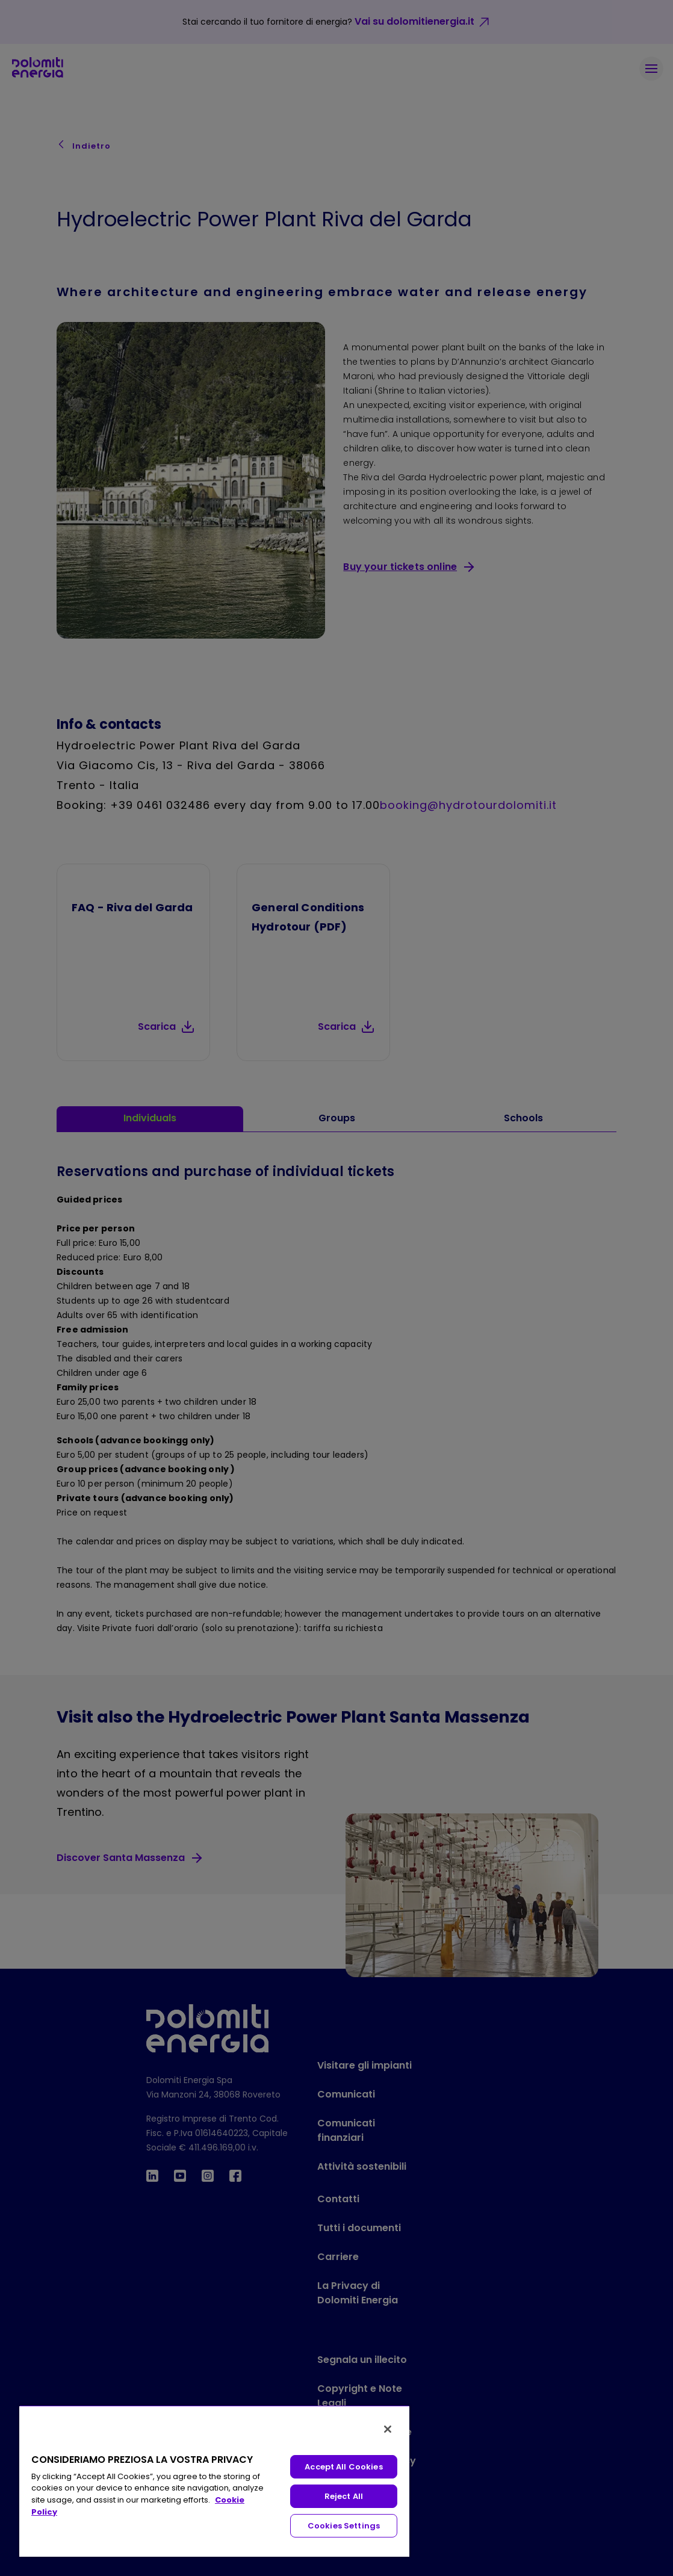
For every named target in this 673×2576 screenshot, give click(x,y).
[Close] (387, 2429)
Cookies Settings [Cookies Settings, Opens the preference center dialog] (344, 2525)
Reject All (343, 2496)
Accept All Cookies (343, 2466)
